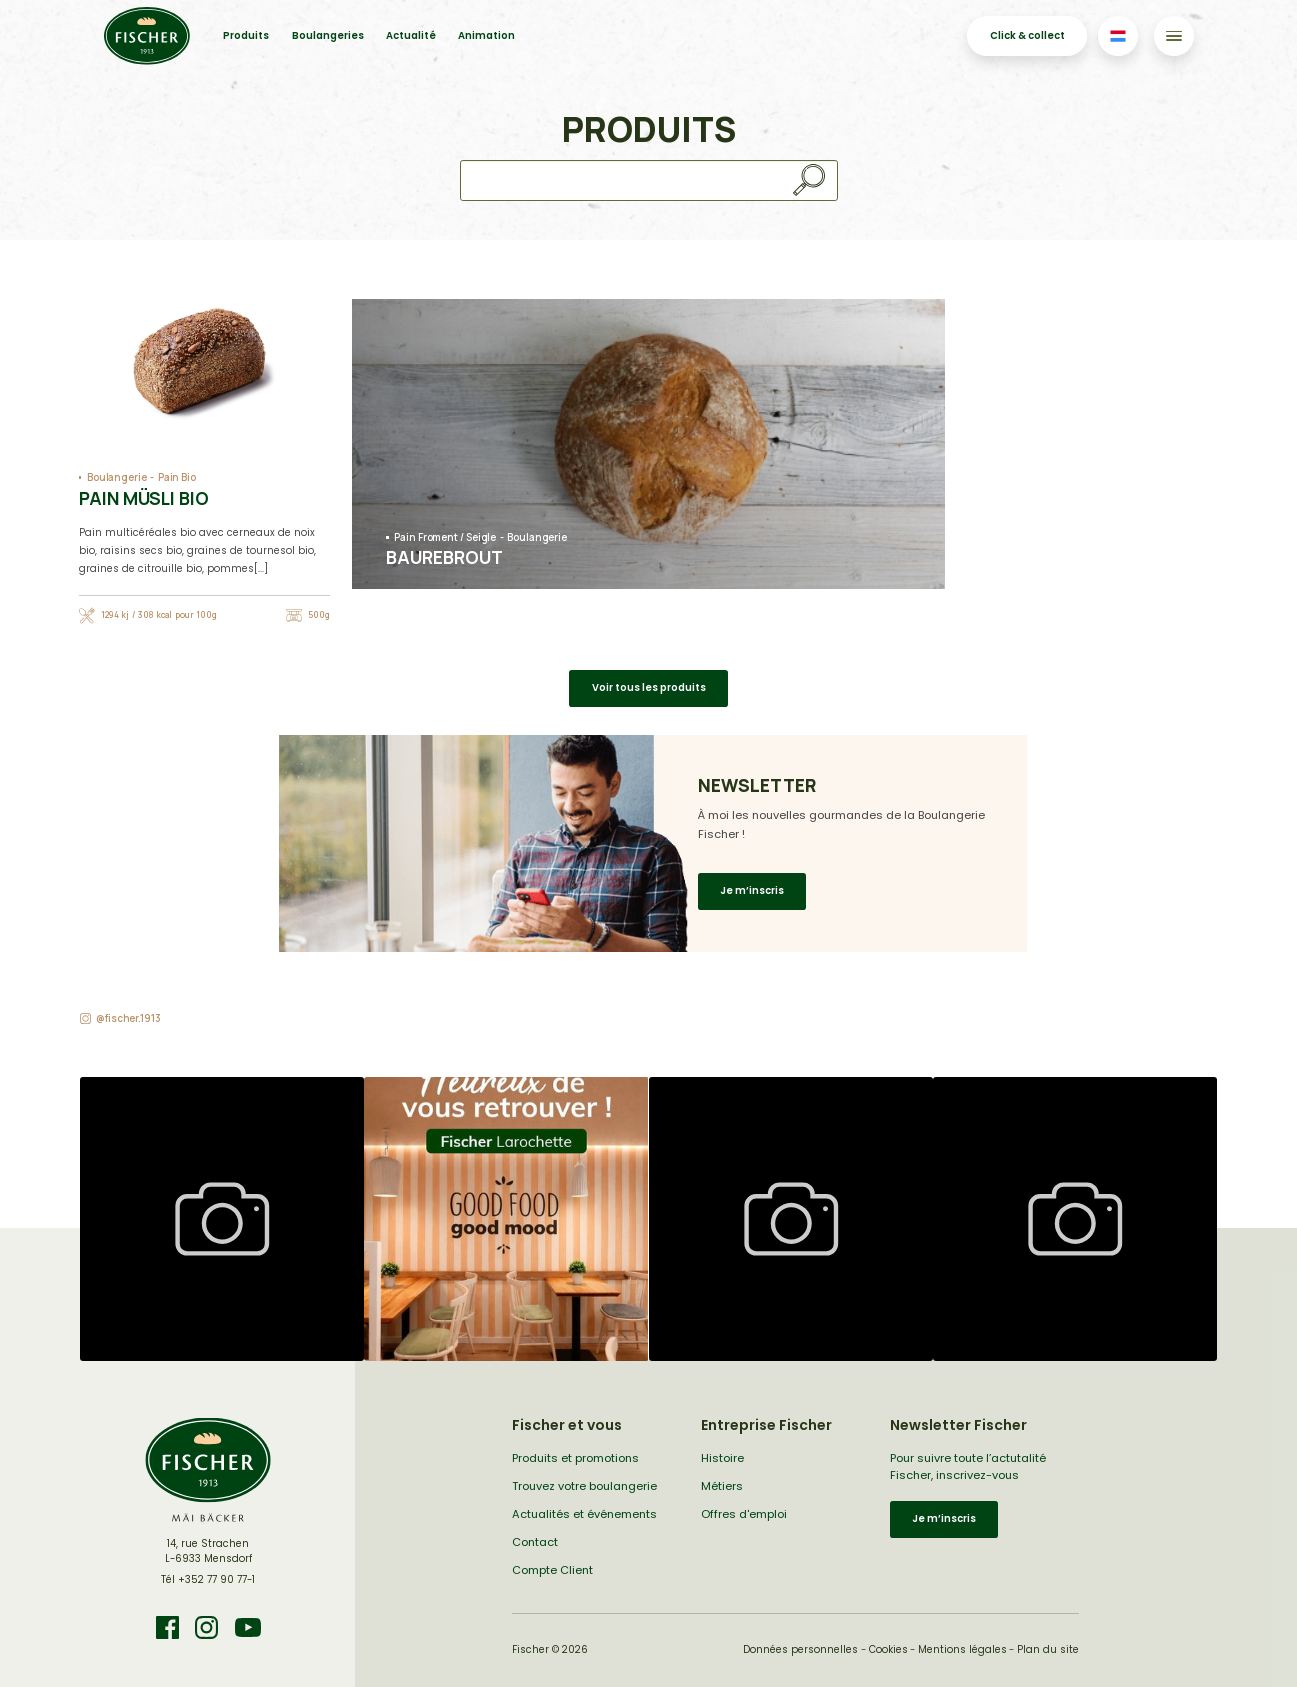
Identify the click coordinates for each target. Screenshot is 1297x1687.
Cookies (888, 1649)
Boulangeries (328, 35)
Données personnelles (800, 1649)
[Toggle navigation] (1173, 35)
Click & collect (1027, 35)
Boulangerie (117, 477)
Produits (246, 35)
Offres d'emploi (744, 1514)
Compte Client (552, 1570)
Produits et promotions (575, 1458)
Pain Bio (177, 477)
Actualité (411, 35)
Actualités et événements (584, 1514)
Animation (486, 35)
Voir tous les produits (649, 687)
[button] (222, 1219)
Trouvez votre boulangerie (584, 1486)
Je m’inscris (752, 890)
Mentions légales (962, 1649)
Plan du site (1048, 1649)
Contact (535, 1542)
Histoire (722, 1458)
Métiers (722, 1486)
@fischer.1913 (128, 1018)
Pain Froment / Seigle (445, 537)
